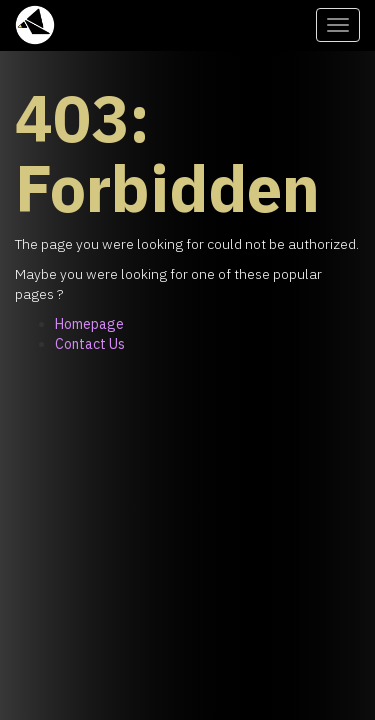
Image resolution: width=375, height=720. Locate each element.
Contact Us (90, 344)
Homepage (89, 324)
